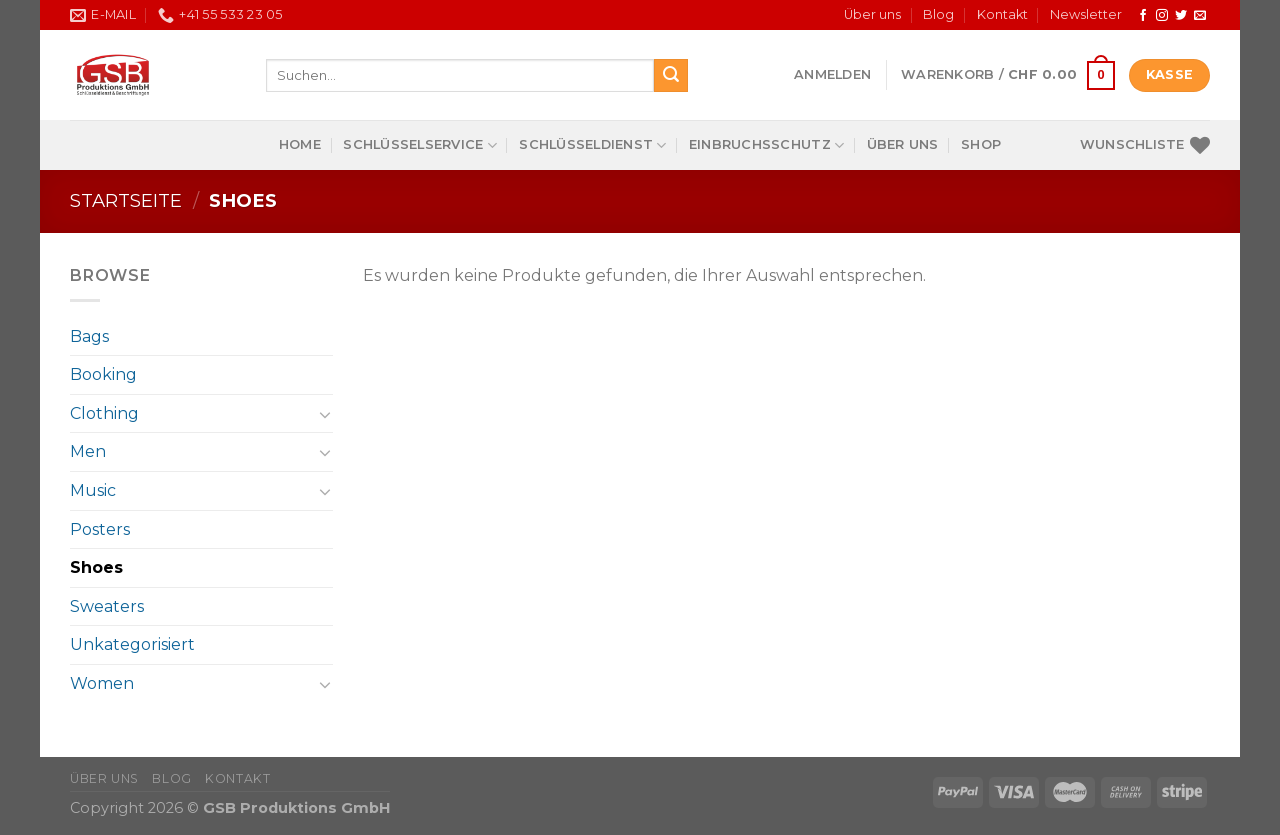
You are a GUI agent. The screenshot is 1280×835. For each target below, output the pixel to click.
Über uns (872, 14)
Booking (103, 374)
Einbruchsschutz (766, 145)
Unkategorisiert (132, 644)
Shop (981, 144)
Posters (100, 529)
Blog (938, 14)
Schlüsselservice (420, 145)
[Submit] (671, 76)
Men (88, 451)
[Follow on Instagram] (1162, 16)
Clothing (104, 413)
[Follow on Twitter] (1181, 16)
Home (300, 144)
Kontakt (1002, 14)
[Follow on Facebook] (1143, 16)
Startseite (126, 200)
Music (93, 490)
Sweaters (107, 606)
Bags (89, 336)
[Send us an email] (1200, 16)
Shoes (96, 567)
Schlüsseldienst (592, 145)
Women (102, 683)
